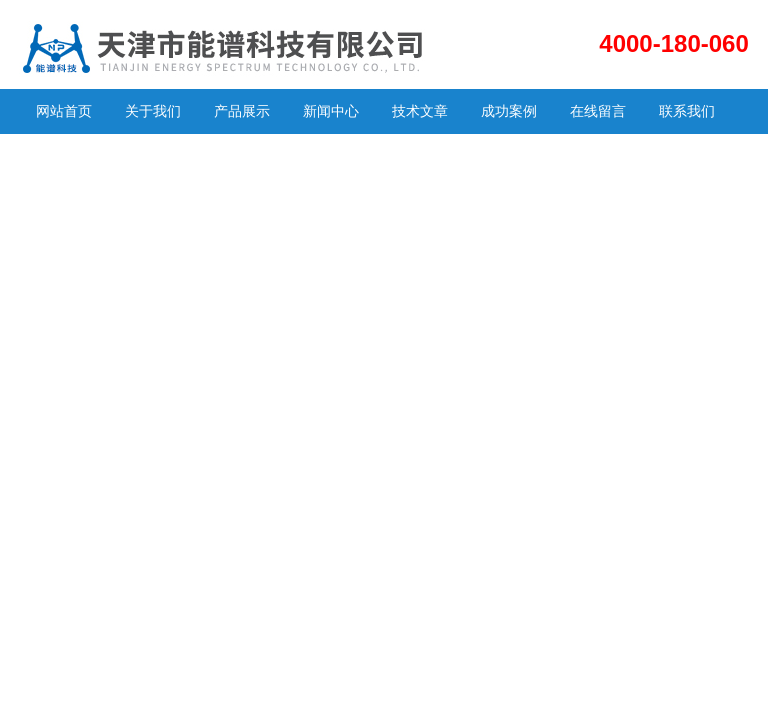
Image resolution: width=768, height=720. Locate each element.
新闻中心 (331, 111)
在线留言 (598, 111)
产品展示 (242, 111)
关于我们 (153, 111)
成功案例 (509, 111)
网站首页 (64, 111)
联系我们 (687, 111)
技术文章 (420, 111)
